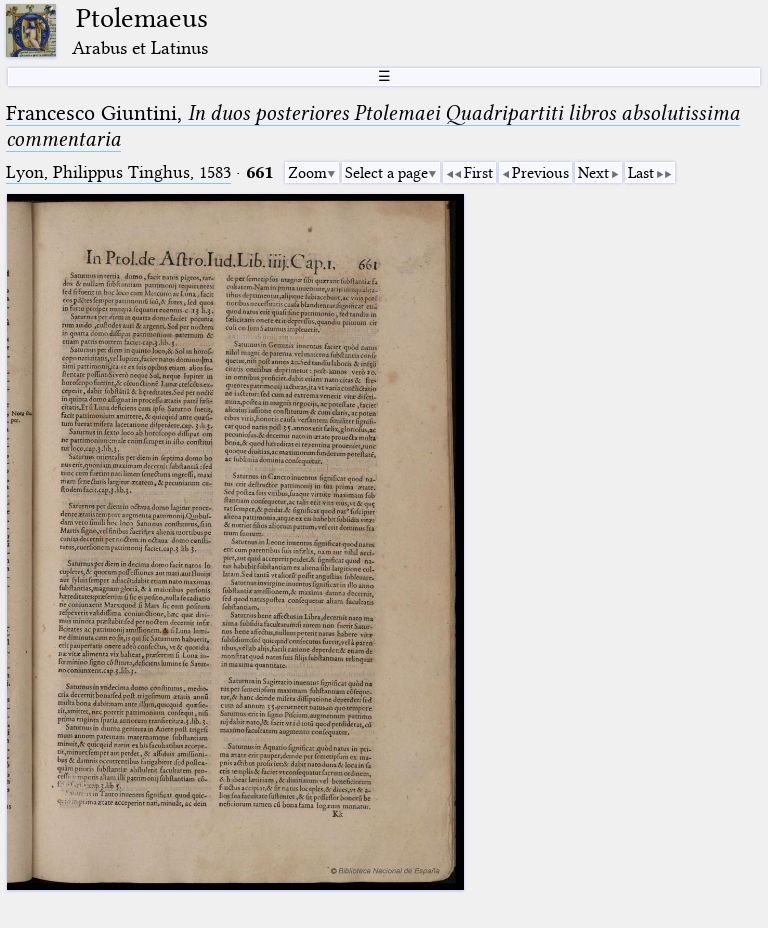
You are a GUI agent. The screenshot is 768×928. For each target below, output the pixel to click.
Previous (540, 173)
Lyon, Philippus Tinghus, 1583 (118, 172)
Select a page (386, 173)
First (478, 173)
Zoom (307, 173)
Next (593, 173)
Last (641, 173)
